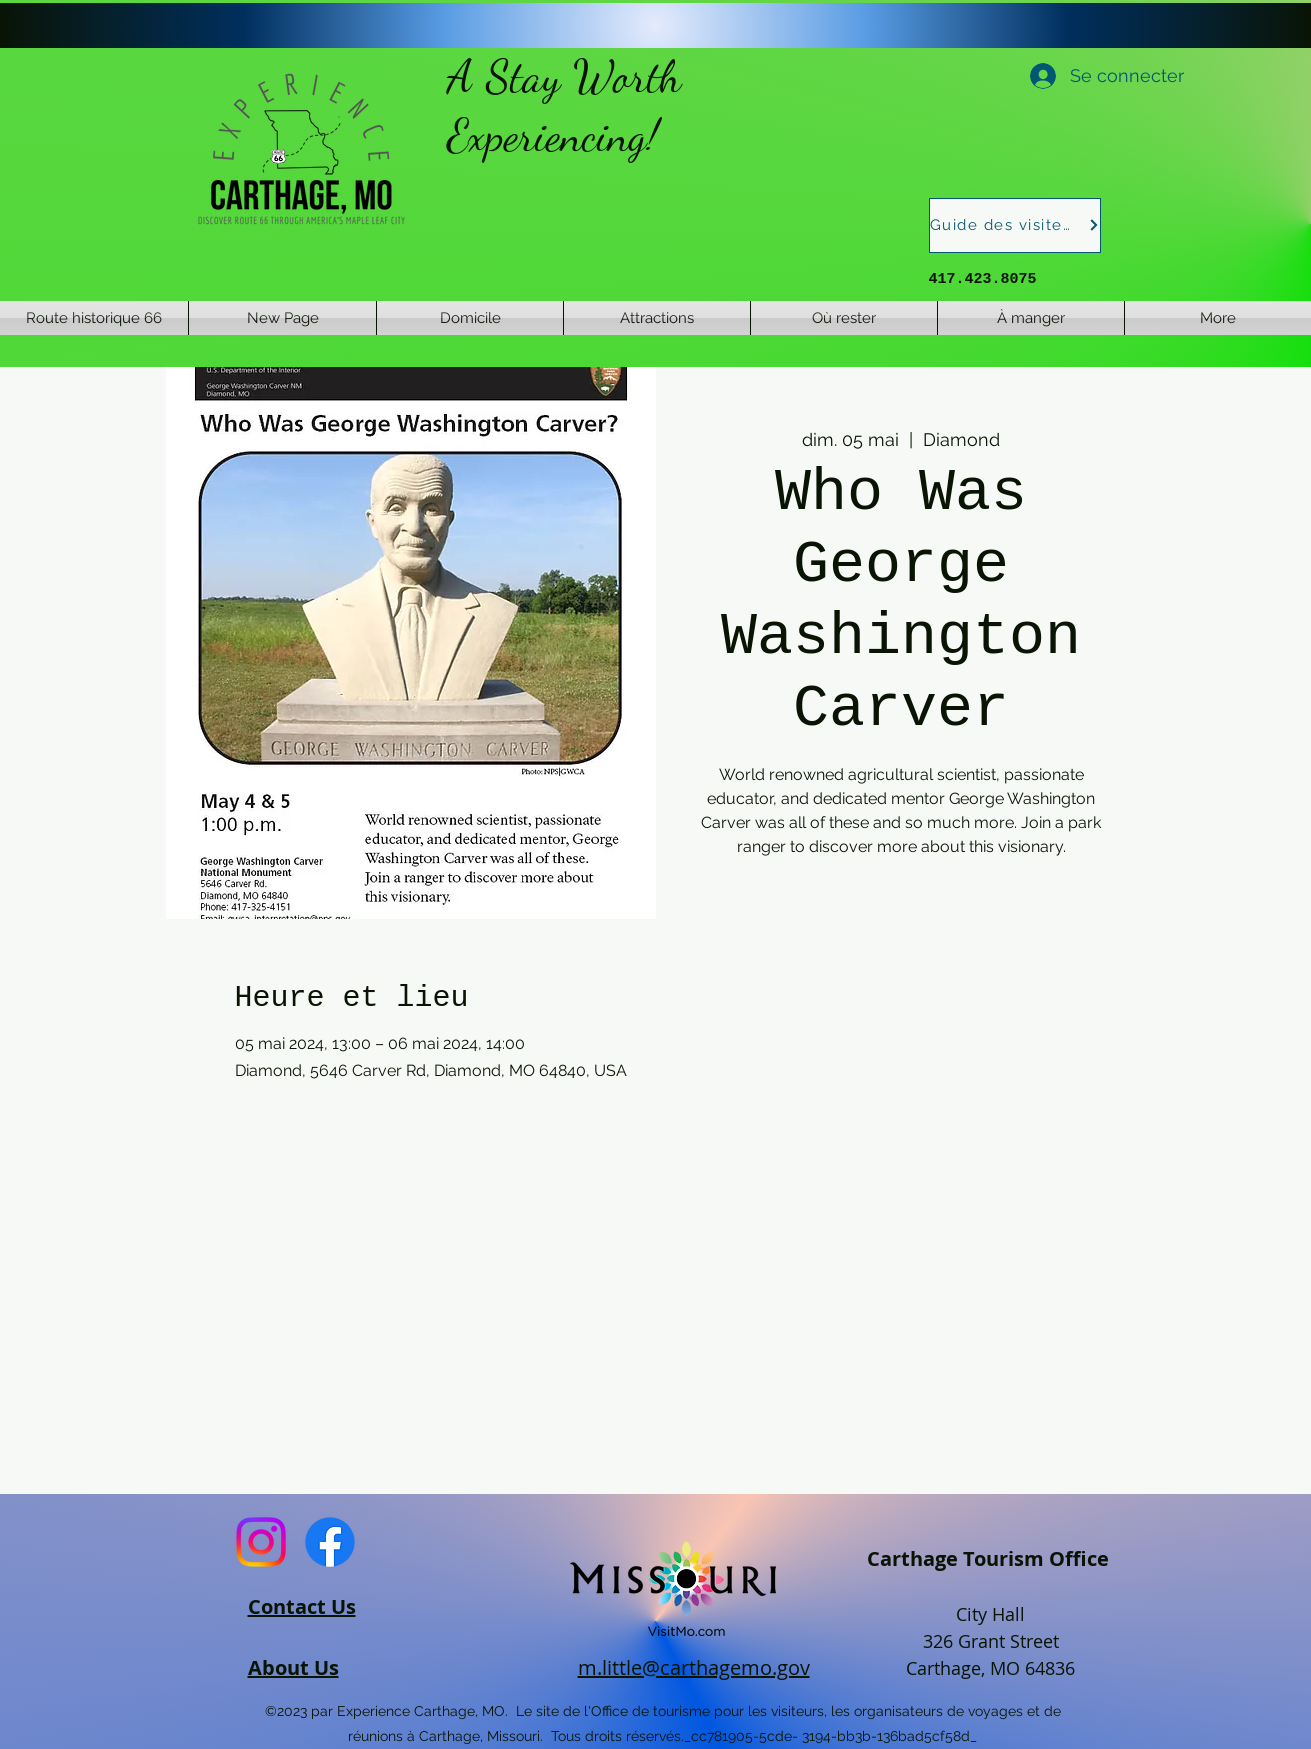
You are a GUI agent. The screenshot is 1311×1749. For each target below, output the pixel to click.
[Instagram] (261, 1542)
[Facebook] (330, 1542)
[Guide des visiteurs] (1015, 225)
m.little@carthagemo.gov (694, 1667)
